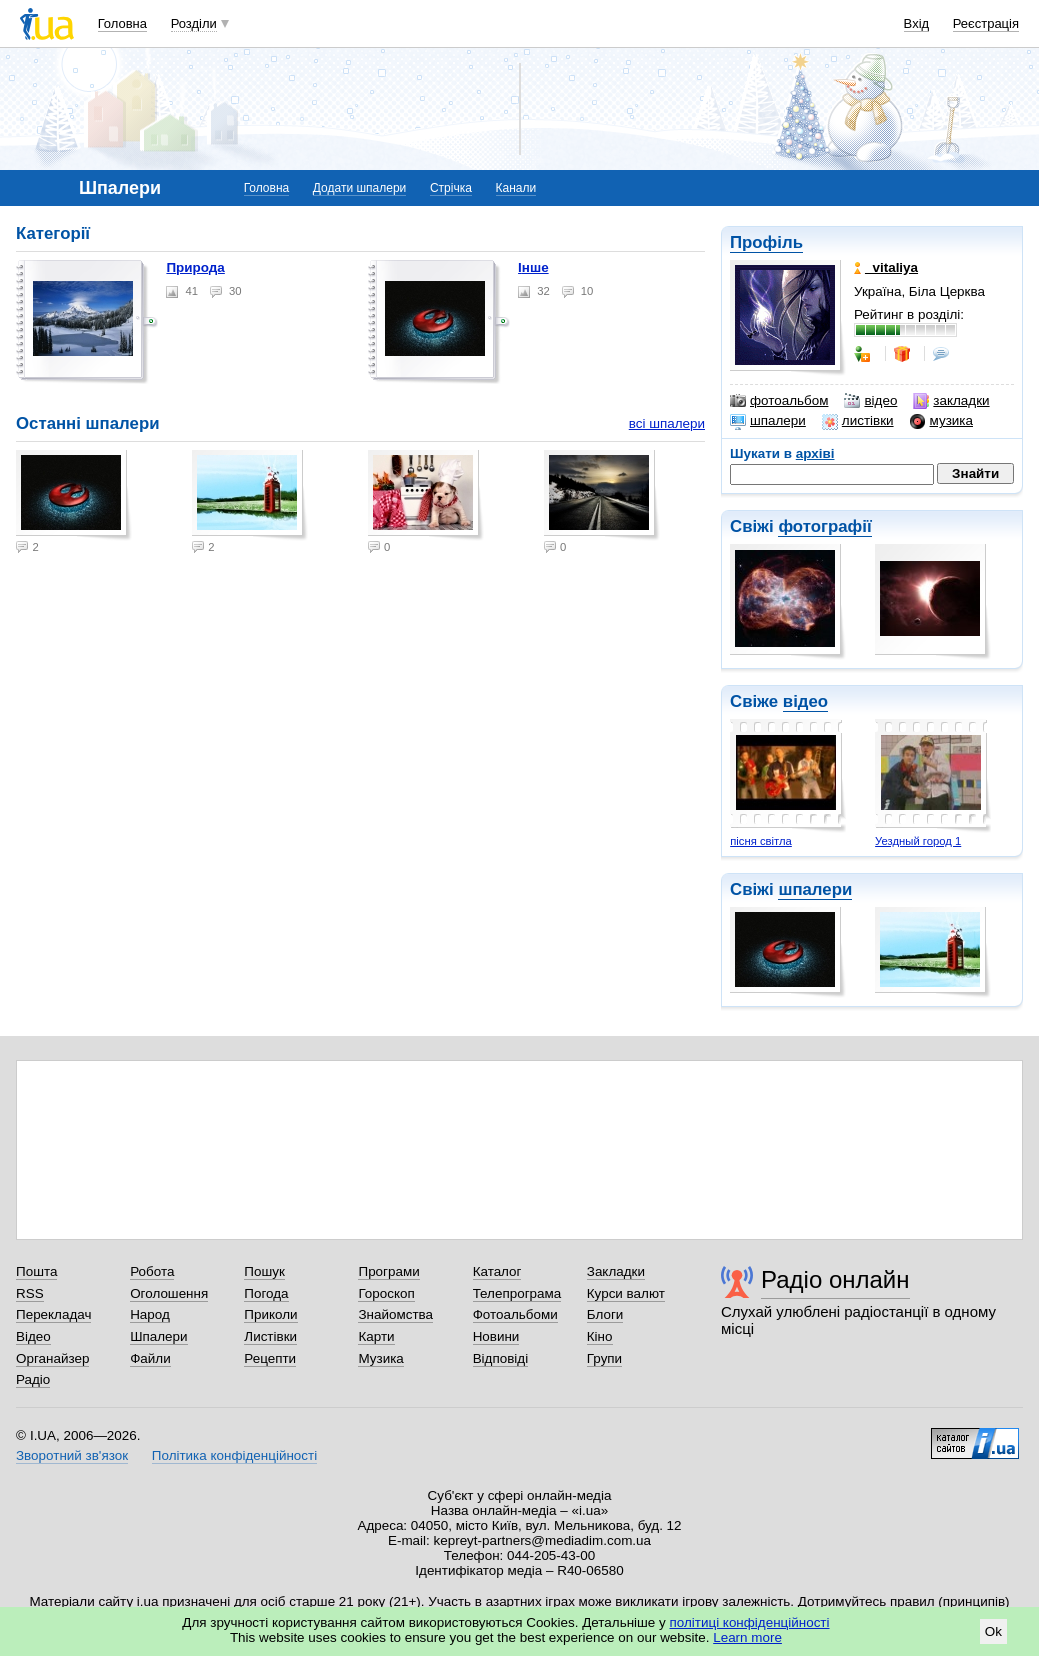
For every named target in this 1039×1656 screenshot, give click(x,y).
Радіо (33, 1379)
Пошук (264, 1271)
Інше (533, 267)
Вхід (917, 23)
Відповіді (501, 1358)
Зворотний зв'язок (72, 1455)
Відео (33, 1336)
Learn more (747, 1637)
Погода (266, 1293)
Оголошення (169, 1293)
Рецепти (270, 1358)
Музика (380, 1358)
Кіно (600, 1336)
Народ (150, 1314)
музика (941, 421)
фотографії (824, 526)
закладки (951, 401)
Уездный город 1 (918, 841)
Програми (388, 1271)
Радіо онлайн (835, 1279)
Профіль (766, 242)
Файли (150, 1358)
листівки (858, 421)
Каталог (497, 1271)
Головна (122, 23)
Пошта (36, 1271)
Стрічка (451, 188)
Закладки (616, 1271)
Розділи (194, 23)
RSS (30, 1293)
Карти (376, 1336)
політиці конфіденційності (750, 1622)
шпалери (768, 421)
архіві (815, 453)
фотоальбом (779, 401)
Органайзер (52, 1358)
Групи (604, 1358)
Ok (993, 1631)
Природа (195, 267)
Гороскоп (386, 1293)
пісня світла (761, 841)
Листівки (270, 1336)
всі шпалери (667, 423)
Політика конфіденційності (234, 1455)
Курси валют (626, 1293)
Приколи (270, 1314)
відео (870, 401)
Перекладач (53, 1314)
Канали (516, 188)
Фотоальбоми (515, 1314)
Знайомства (395, 1314)
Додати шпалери (359, 188)
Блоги (605, 1314)
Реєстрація (986, 23)
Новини (496, 1336)
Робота (152, 1271)
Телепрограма (517, 1293)
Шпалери (158, 1336)
